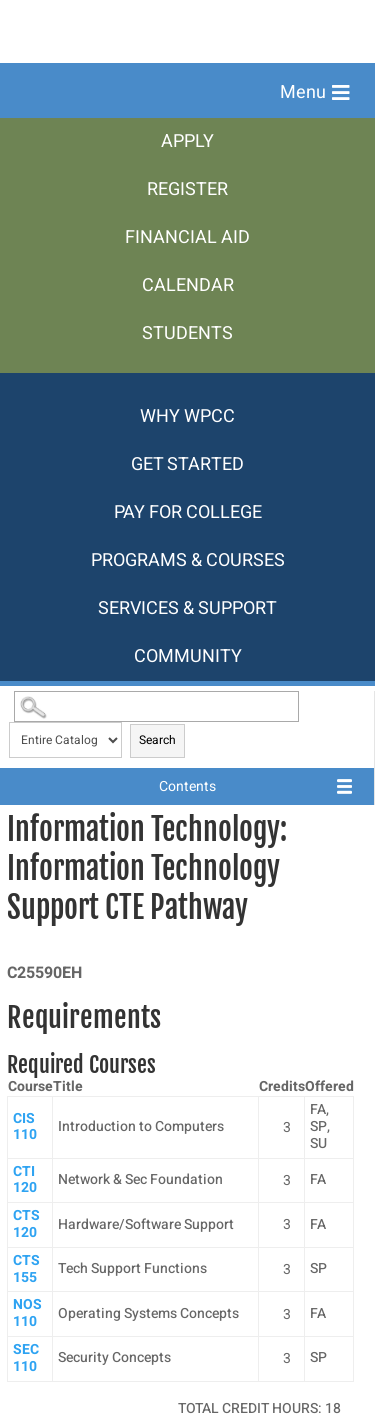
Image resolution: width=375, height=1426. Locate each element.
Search (157, 740)
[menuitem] (187, 142)
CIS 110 (25, 1127)
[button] (315, 93)
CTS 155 (26, 1269)
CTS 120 (26, 1224)
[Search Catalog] (156, 706)
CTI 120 (25, 1180)
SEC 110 (26, 1358)
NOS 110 (27, 1313)
